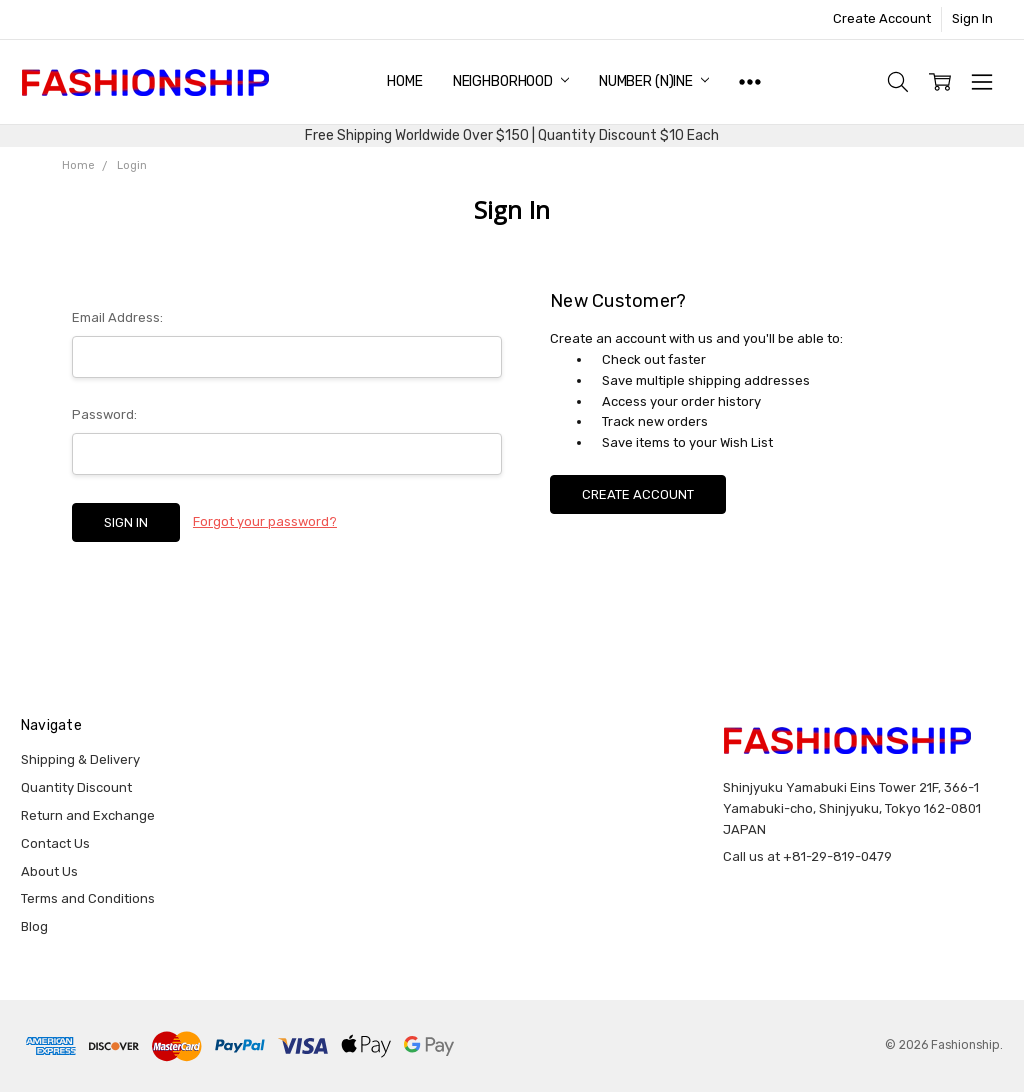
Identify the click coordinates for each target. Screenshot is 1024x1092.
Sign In (972, 18)
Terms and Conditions (88, 898)
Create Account (882, 18)
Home (404, 81)
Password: (104, 414)
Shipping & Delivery (80, 759)
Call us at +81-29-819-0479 (807, 856)
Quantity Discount (76, 787)
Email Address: (117, 317)
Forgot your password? (265, 521)
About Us (49, 871)
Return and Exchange (88, 815)
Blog (34, 926)
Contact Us (55, 843)
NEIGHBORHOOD (511, 81)
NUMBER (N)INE (654, 81)
